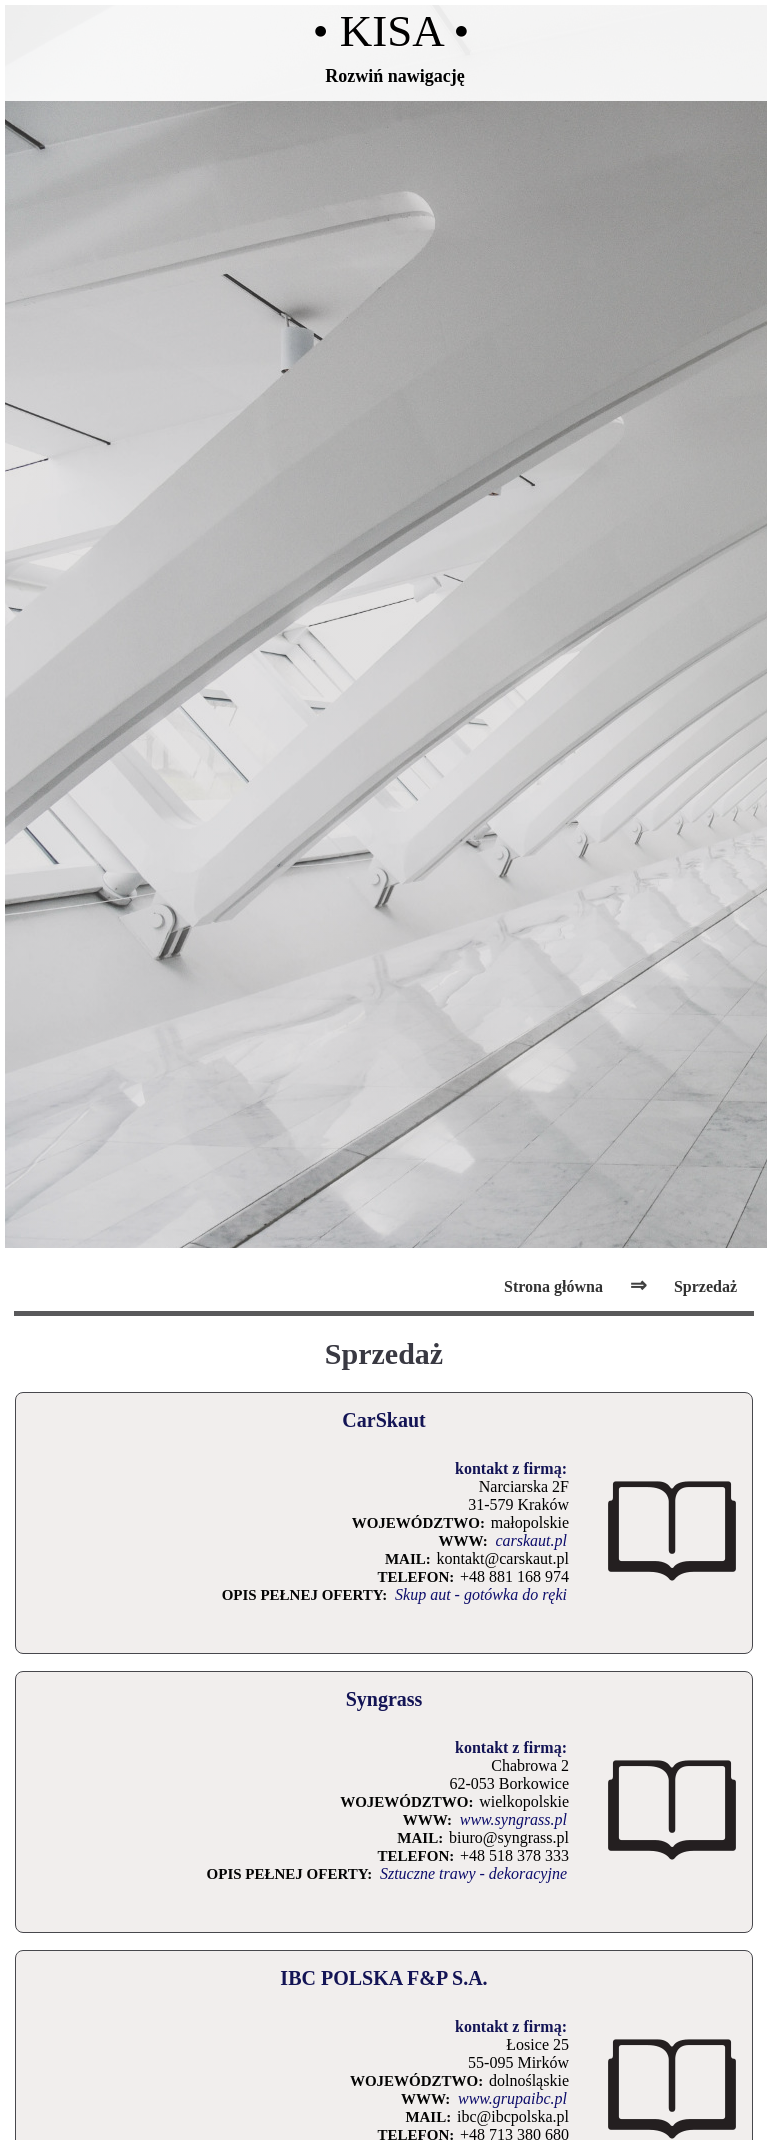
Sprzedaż (705, 1286)
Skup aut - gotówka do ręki (481, 1594)
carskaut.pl (531, 1540)
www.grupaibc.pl (512, 2098)
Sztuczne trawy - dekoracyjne (473, 1873)
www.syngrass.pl (513, 1819)
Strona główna (553, 1286)
